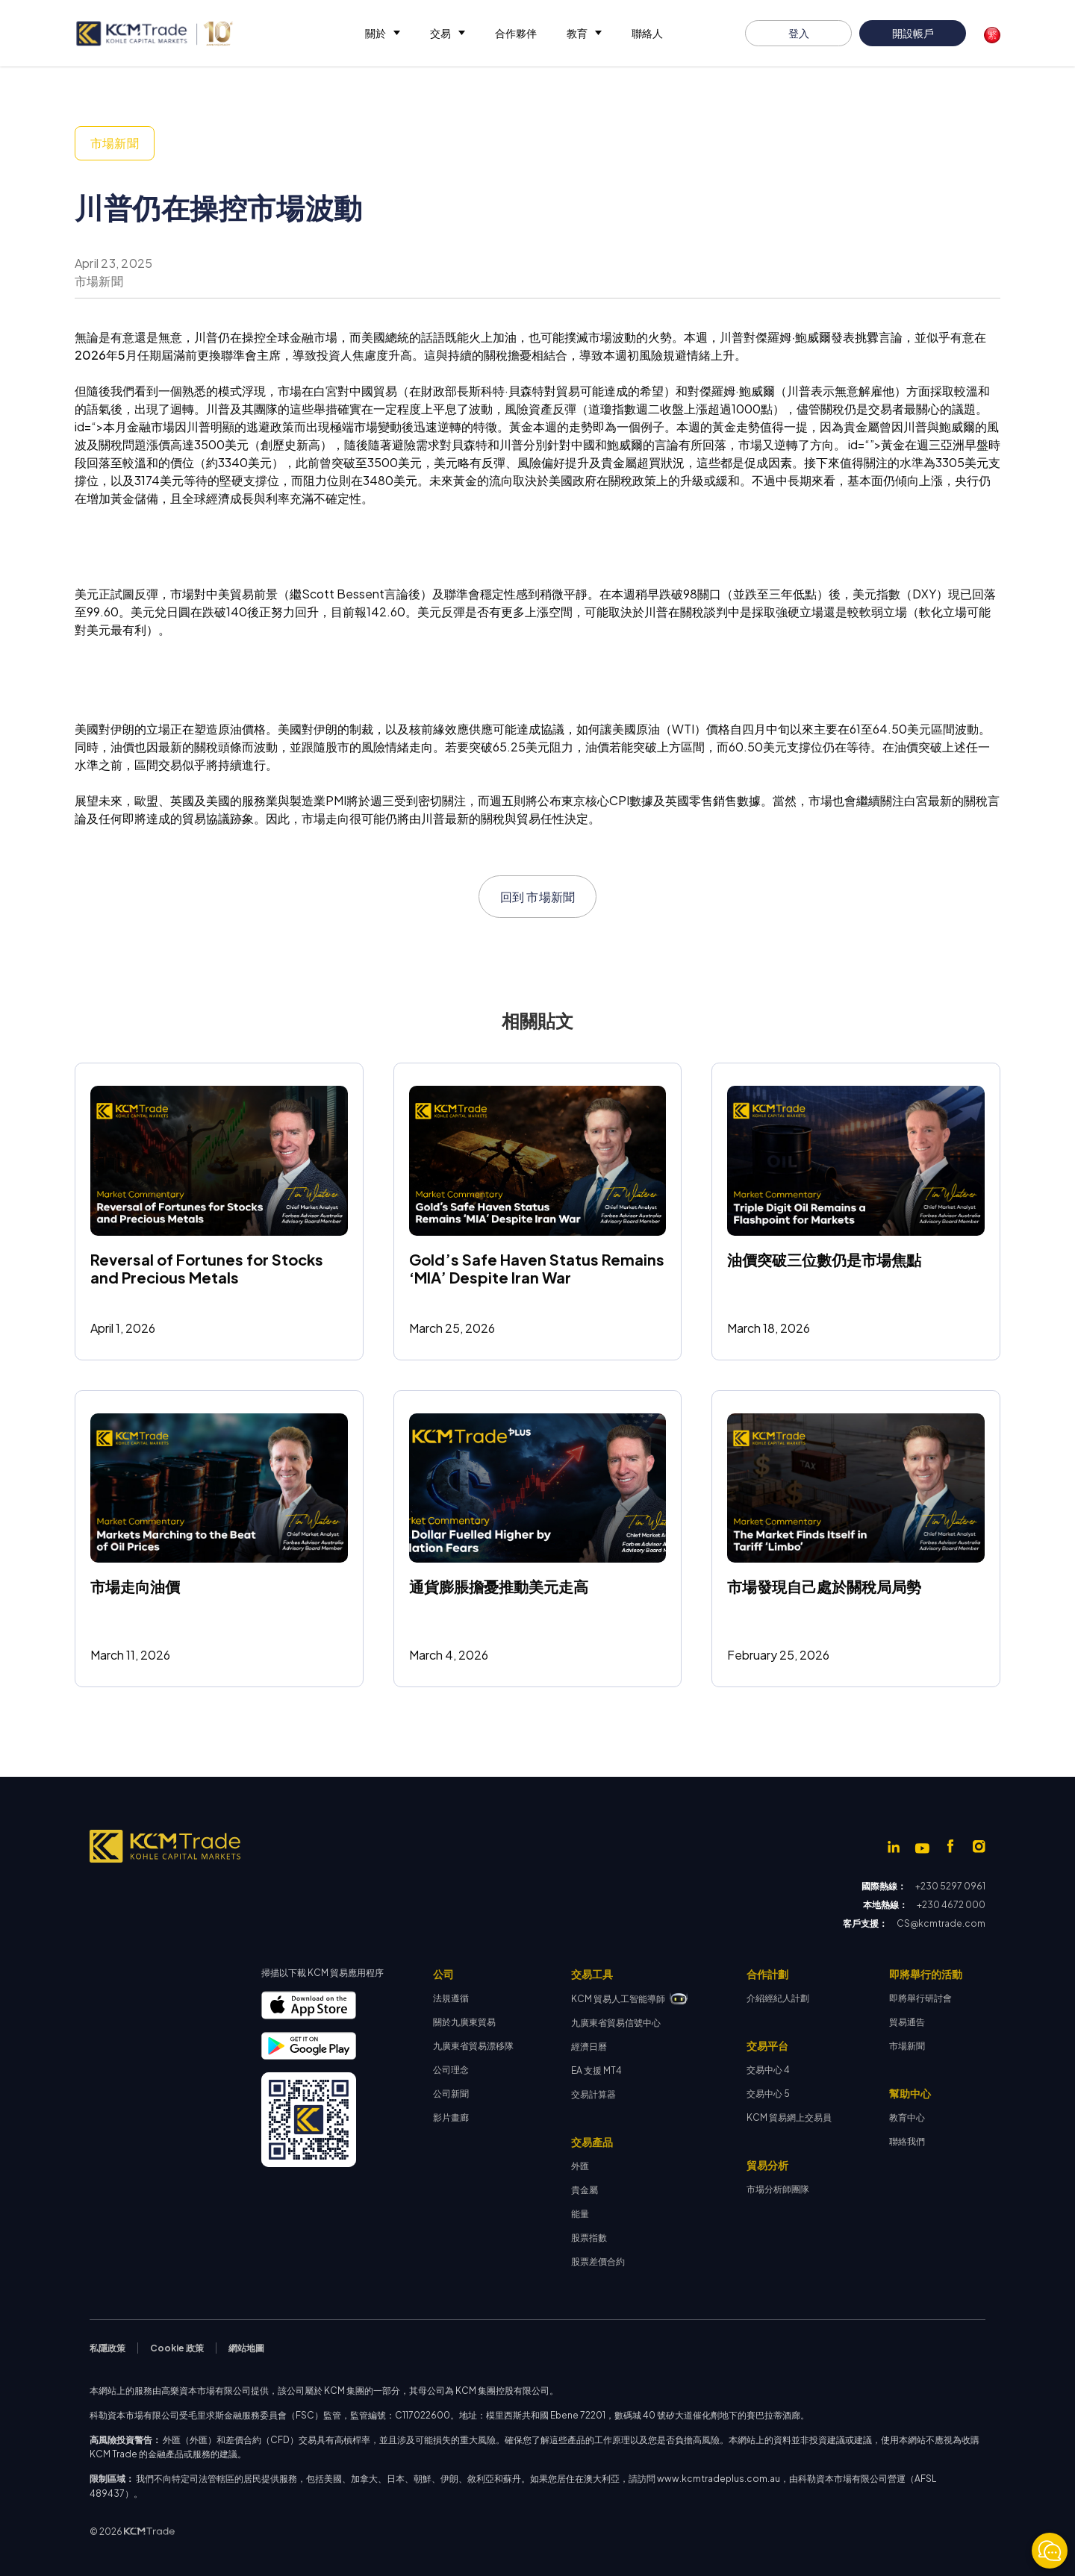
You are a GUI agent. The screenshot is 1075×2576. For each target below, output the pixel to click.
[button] (382, 33)
